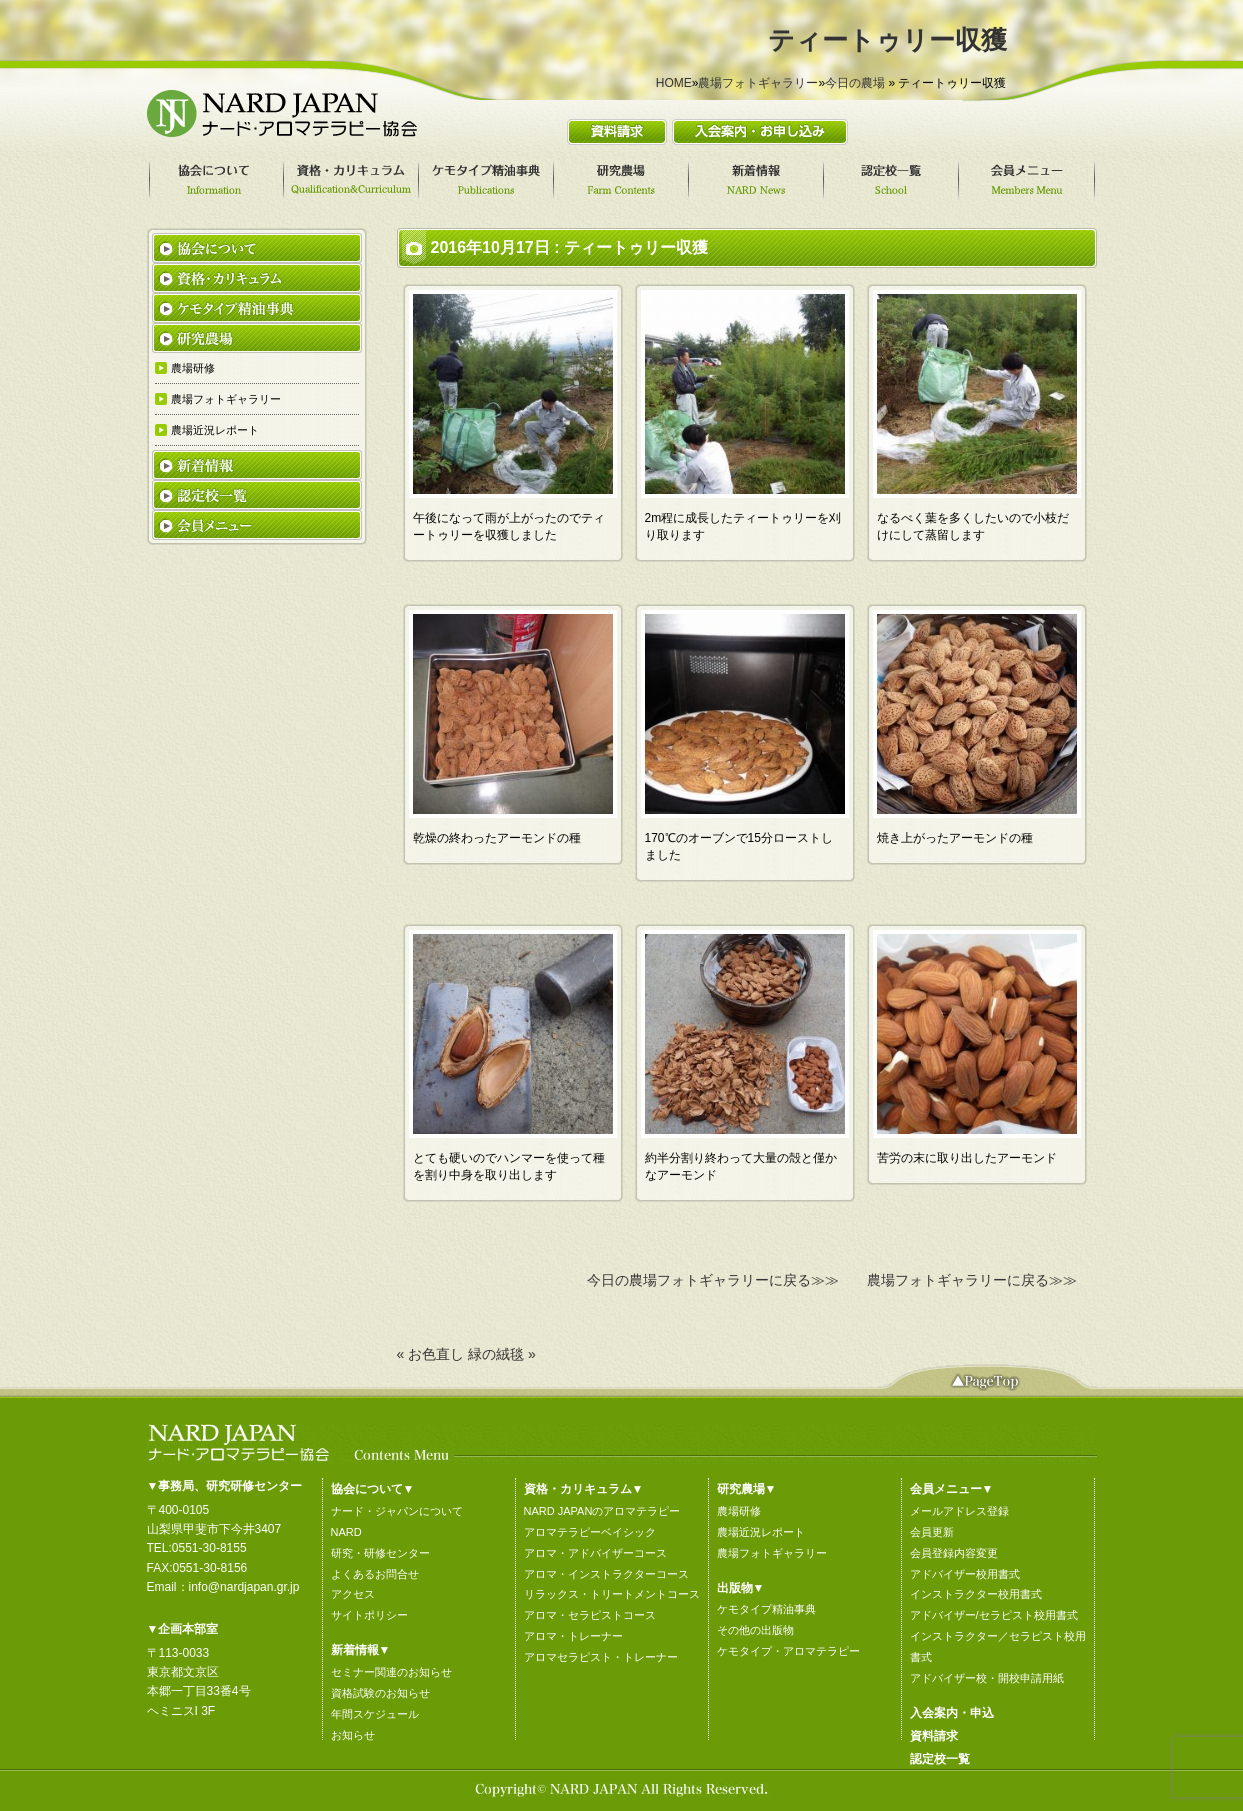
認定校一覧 (940, 1759)
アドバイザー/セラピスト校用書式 (994, 1615)
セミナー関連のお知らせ (391, 1672)
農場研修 (739, 1511)
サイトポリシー (369, 1615)
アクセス (353, 1594)
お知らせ (353, 1735)
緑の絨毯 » (502, 1354)
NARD (346, 1532)
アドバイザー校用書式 (965, 1574)
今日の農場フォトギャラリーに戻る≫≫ (713, 1280)
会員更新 (932, 1532)
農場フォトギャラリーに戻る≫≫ (972, 1280)
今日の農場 (855, 83)
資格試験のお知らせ (380, 1693)
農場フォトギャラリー (758, 83)
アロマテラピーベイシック (590, 1532)
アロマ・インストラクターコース (606, 1574)
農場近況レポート (761, 1532)
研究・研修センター (380, 1553)
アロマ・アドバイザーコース (595, 1553)
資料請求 (934, 1736)
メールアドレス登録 (959, 1511)
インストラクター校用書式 (976, 1594)
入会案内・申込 (952, 1713)
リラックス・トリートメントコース (612, 1594)
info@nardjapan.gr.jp (244, 1587)
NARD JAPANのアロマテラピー (602, 1511)
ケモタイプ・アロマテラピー (788, 1651)
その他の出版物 (755, 1630)
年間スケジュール (375, 1714)
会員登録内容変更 (954, 1553)
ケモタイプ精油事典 (766, 1609)
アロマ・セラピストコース (590, 1615)
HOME (674, 83)
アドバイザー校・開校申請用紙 (987, 1678)
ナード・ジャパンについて (397, 1511)
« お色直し (431, 1354)
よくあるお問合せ (375, 1574)
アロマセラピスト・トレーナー (601, 1657)
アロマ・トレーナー (573, 1636)
